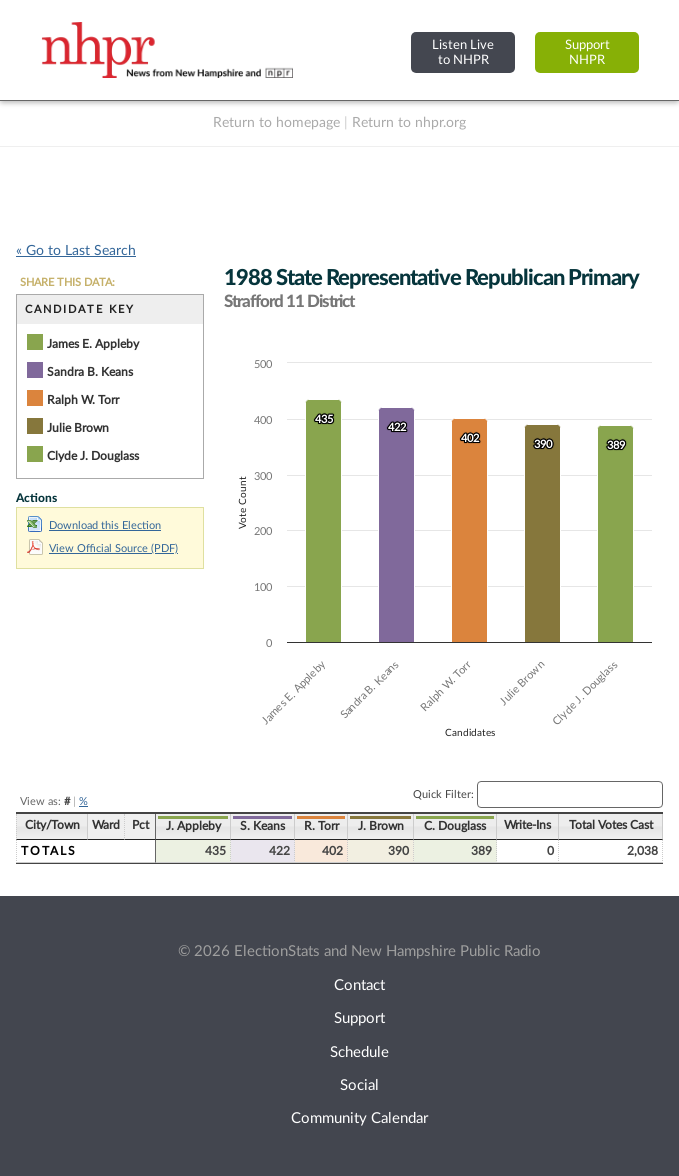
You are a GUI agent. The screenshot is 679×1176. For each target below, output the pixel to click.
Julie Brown (78, 428)
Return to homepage (276, 123)
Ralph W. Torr (83, 400)
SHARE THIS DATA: (67, 282)
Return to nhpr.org (409, 123)
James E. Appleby (93, 344)
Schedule (359, 1052)
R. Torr (321, 826)
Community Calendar (359, 1118)
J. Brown (381, 826)
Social (359, 1085)
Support (359, 1018)
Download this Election (94, 525)
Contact (359, 985)
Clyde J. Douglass (93, 456)
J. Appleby (193, 826)
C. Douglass (455, 826)
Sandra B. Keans (90, 372)
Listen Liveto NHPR (463, 52)
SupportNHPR (587, 52)
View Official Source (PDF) (102, 548)
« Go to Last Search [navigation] (76, 251)
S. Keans (262, 826)
